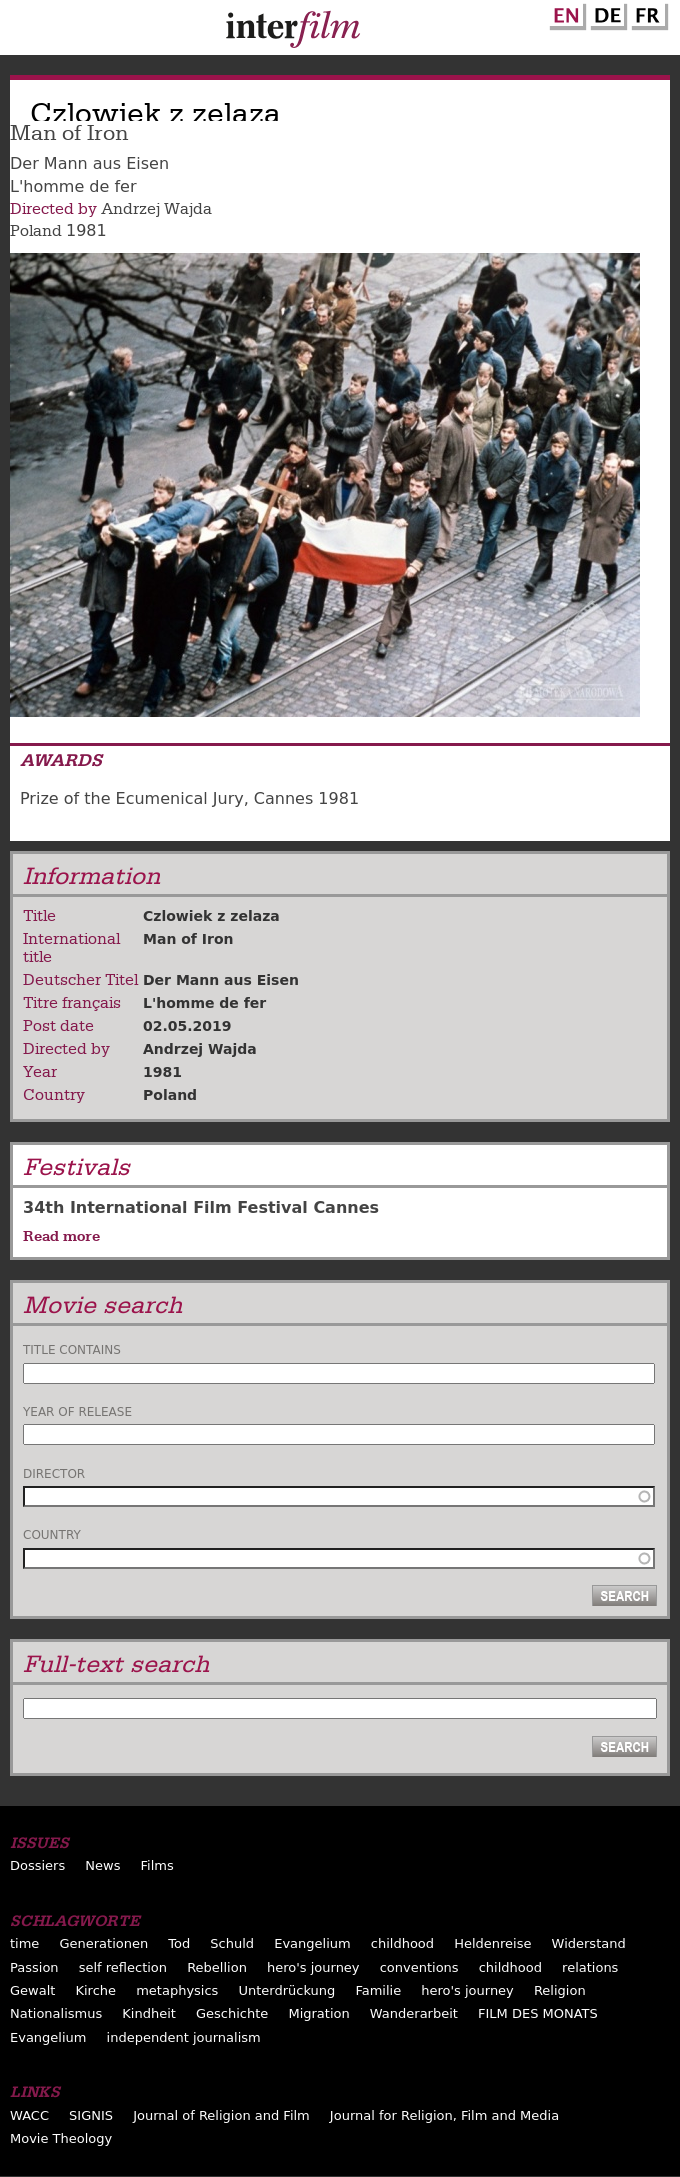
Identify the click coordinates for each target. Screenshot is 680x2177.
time (24, 1943)
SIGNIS (91, 2115)
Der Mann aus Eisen (221, 980)
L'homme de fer (204, 1003)
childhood (402, 1943)
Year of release (77, 1412)
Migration (318, 2013)
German (606, 13)
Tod (179, 1943)
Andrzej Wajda (156, 209)
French (647, 13)
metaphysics (177, 1990)
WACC (29, 2115)
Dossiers (37, 1865)
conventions (419, 1967)
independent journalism (184, 2037)
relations (590, 1967)
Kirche (95, 1990)
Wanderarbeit (414, 2013)
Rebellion (217, 1967)
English (565, 13)
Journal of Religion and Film (221, 2115)
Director (54, 1474)
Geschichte (232, 2013)
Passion (34, 1967)
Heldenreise (492, 1943)
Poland (36, 231)
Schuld (232, 1943)
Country (52, 1535)
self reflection (123, 1967)
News (102, 1865)
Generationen (103, 1943)
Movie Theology (61, 2138)
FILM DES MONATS (538, 2013)
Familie (378, 1990)
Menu (25, 32)
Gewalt (32, 1990)
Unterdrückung (286, 1990)
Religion (560, 1990)
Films (157, 1865)
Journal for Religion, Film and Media (444, 2115)
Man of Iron (188, 939)
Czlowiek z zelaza (211, 916)
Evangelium (312, 1943)
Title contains (72, 1350)
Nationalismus (56, 2013)
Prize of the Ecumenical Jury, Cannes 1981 (189, 798)
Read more (61, 1236)
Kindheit (149, 2013)
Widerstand (589, 1943)
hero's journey (313, 1967)
